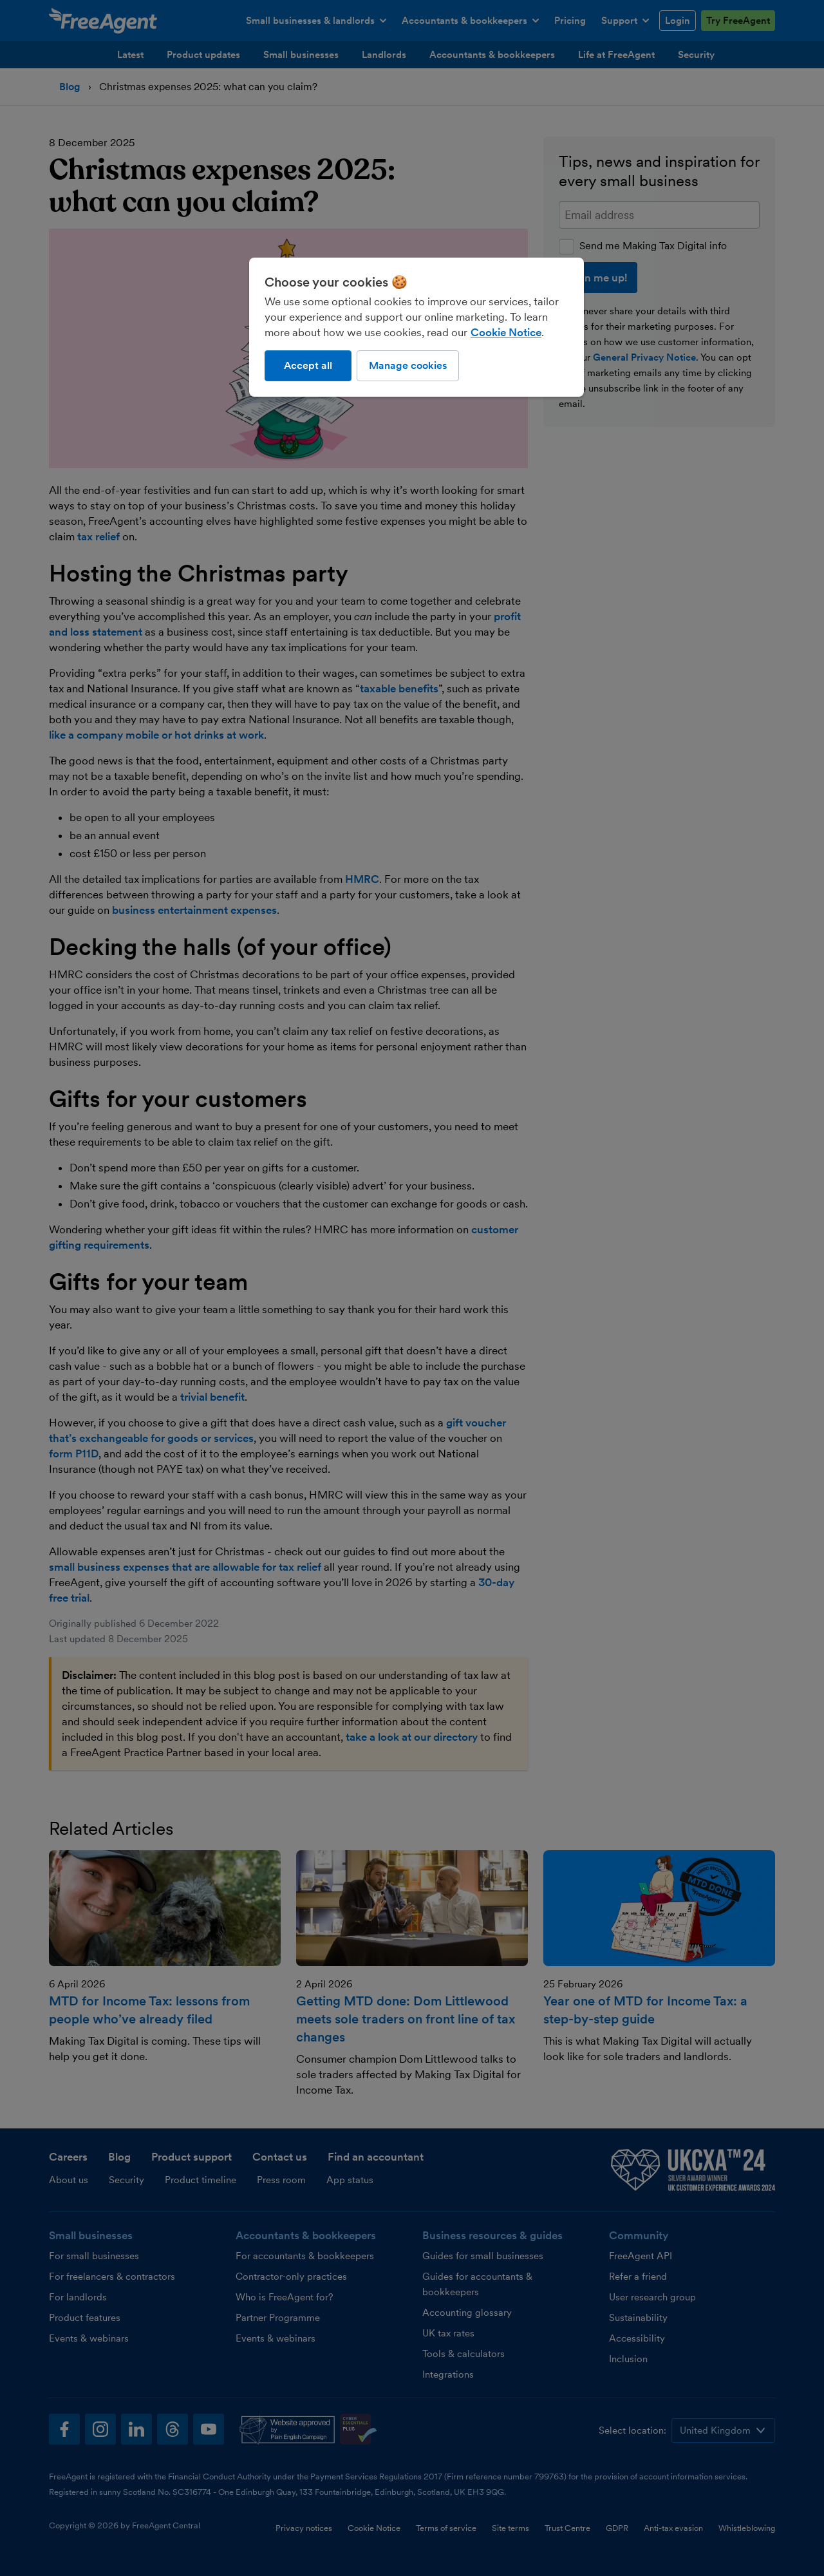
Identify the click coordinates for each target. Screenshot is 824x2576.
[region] (416, 327)
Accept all (308, 365)
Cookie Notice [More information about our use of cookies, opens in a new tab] (506, 332)
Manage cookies (408, 365)
